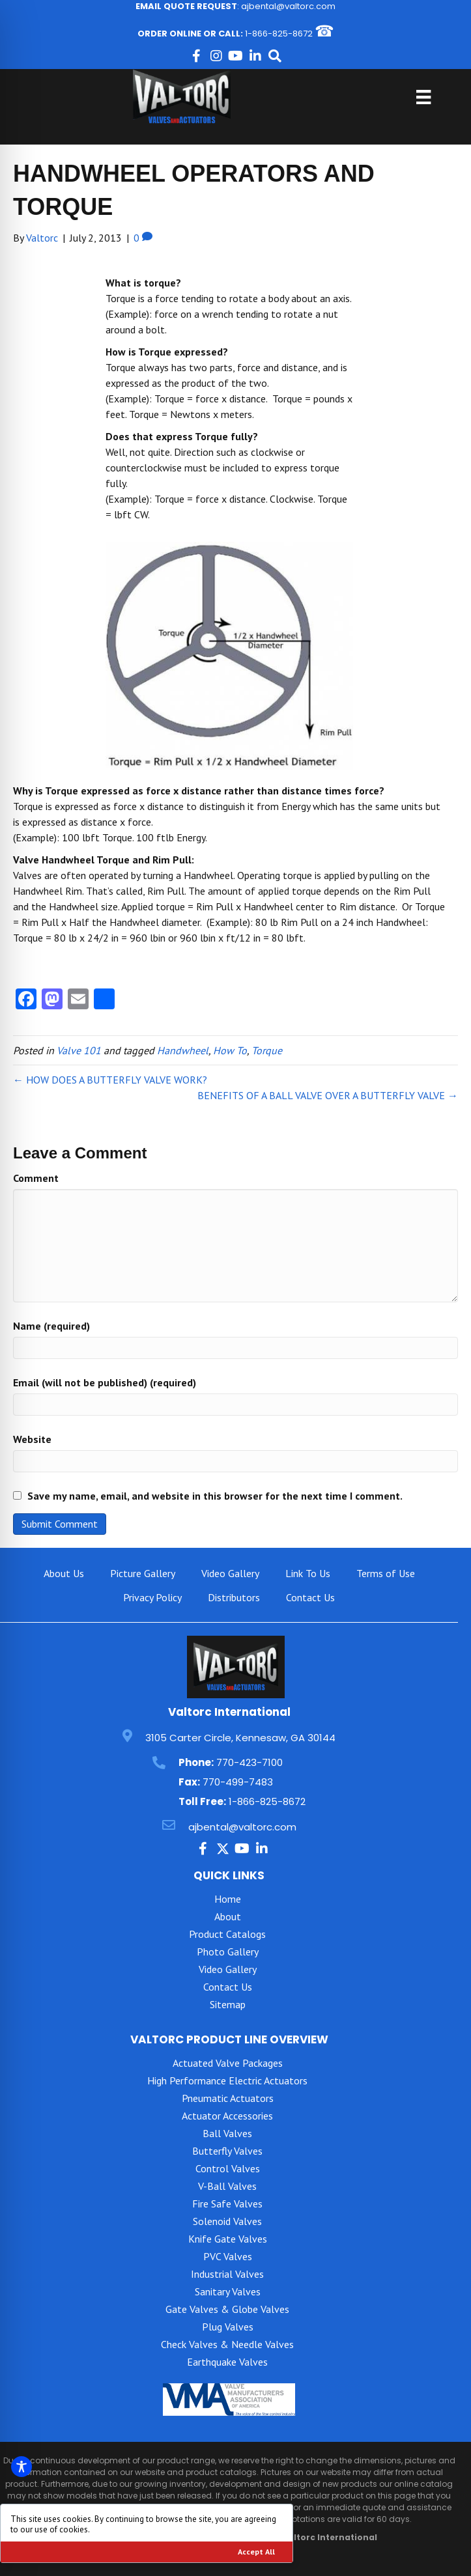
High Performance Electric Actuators (227, 2080)
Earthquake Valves (227, 2361)
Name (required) (51, 1325)
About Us (64, 1573)
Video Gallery (230, 1573)
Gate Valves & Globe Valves (227, 2309)
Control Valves (227, 2168)
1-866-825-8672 (279, 33)
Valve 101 (79, 1050)
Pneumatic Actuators (228, 2098)
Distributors (234, 1597)
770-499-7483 (238, 1782)
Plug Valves (227, 2326)
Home (227, 1898)
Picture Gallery (142, 1573)
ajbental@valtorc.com (288, 6)
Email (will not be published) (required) (104, 1382)
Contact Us (310, 1597)
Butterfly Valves (227, 2150)
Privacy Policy (152, 1597)
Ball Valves (227, 2133)
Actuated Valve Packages (228, 2062)
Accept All (256, 2551)
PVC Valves (227, 2256)
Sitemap (228, 2004)
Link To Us (307, 1573)
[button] (196, 56)
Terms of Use (385, 1573)
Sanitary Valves (228, 2291)
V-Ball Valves (227, 2185)
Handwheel (182, 1050)
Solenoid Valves (227, 2221)
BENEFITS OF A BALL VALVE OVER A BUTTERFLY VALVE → (327, 1095)
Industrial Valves (227, 2273)
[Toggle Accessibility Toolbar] (21, 2466)
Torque (266, 1050)
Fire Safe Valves (227, 2203)
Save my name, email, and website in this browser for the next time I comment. (215, 1495)
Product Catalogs (227, 1933)
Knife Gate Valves (227, 2238)
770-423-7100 (249, 1762)
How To (230, 1050)
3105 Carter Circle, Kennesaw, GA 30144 (240, 1737)
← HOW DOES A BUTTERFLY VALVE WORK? (110, 1079)
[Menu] (423, 97)
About (227, 1916)
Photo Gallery (228, 1951)
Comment (36, 1177)
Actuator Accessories (227, 2115)
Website (32, 1439)
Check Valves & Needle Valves (227, 2344)
